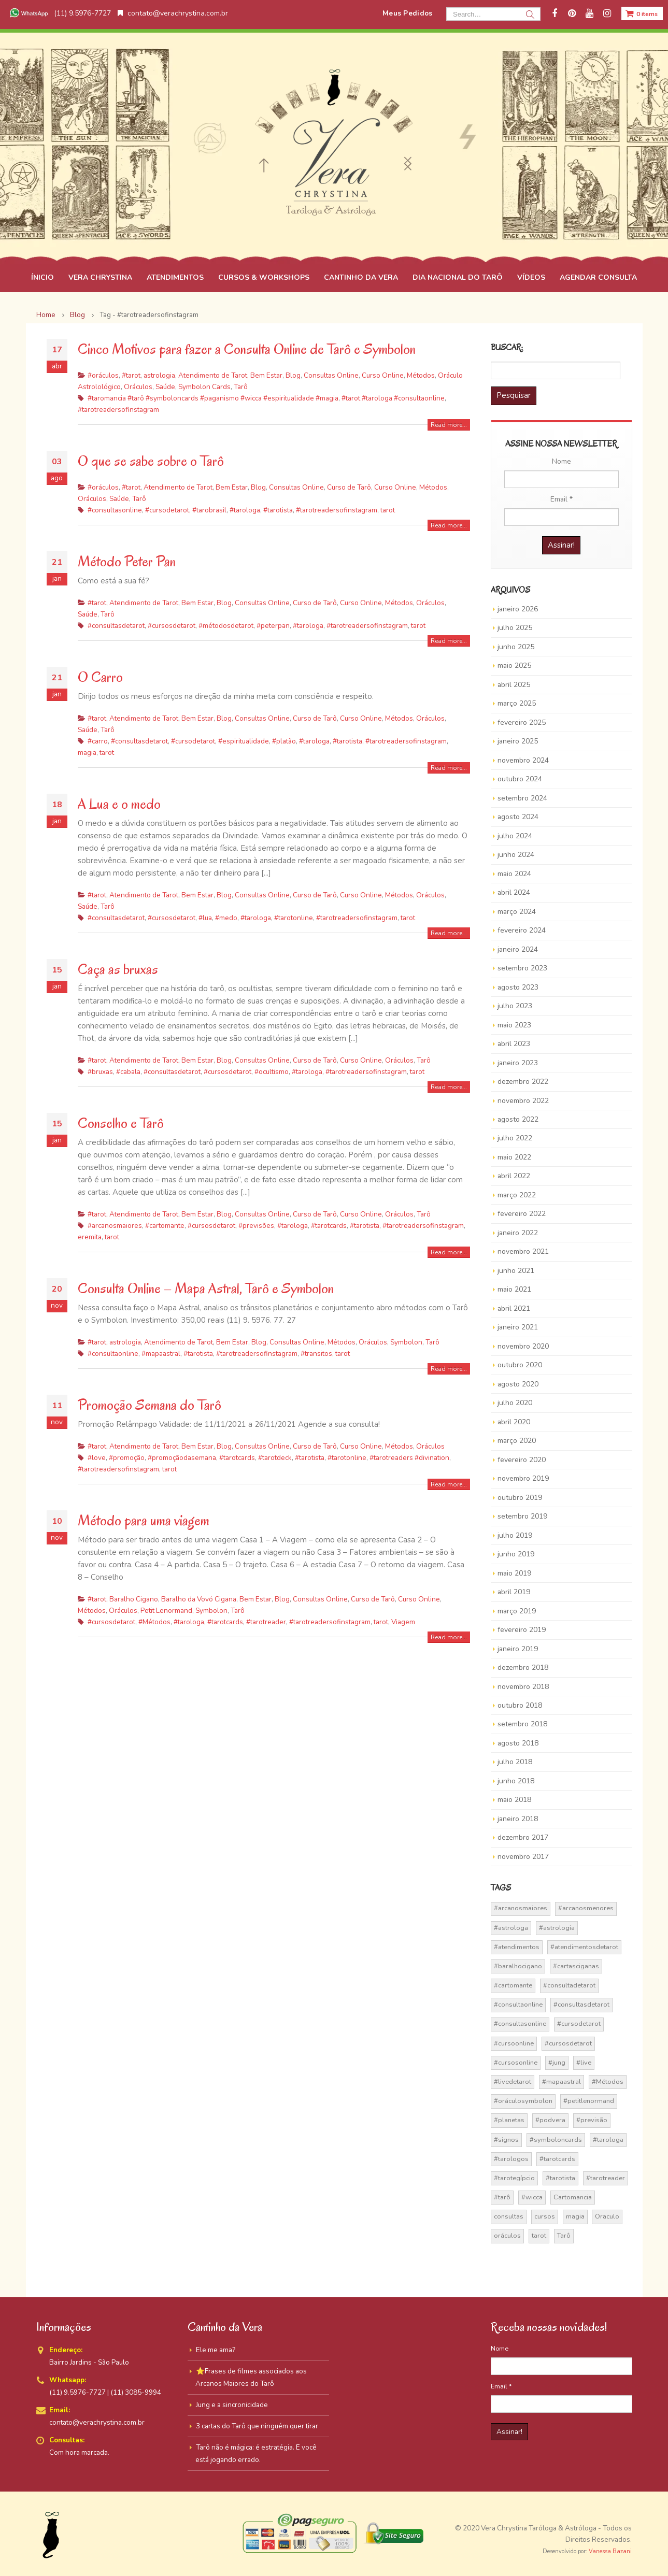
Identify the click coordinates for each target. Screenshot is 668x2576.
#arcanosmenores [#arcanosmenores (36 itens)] (586, 1908)
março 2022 (517, 1195)
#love (97, 1458)
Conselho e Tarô (121, 1123)
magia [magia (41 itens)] (575, 2216)
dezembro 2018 (523, 1667)
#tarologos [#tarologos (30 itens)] (511, 2159)
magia (87, 752)
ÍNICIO (42, 277)
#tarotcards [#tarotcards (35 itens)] (557, 2159)
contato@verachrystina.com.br (173, 13)
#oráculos (103, 375)
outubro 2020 (520, 1365)
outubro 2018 (520, 1705)
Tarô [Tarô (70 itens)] (564, 2235)
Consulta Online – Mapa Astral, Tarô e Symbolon (206, 1288)
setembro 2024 (522, 798)
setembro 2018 (522, 1724)
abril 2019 (514, 1592)
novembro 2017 (523, 1857)
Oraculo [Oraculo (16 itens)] (607, 2216)
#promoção (127, 1458)
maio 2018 (514, 1800)
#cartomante (164, 1225)
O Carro (100, 677)
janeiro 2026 (518, 609)
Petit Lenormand (166, 1610)
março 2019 (517, 1611)
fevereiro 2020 (522, 1460)
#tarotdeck (275, 1458)
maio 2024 (514, 874)
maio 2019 (514, 1573)
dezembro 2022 (523, 1081)
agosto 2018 (518, 1743)
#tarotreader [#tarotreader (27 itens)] (605, 2178)
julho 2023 (515, 1006)
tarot (387, 510)
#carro (98, 741)
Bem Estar (266, 375)
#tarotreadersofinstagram (118, 409)
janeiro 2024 (518, 949)
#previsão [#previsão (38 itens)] (591, 2120)
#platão (284, 741)
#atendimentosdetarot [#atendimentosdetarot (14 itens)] (584, 1947)
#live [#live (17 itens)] (583, 2062)
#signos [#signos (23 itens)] (506, 2139)
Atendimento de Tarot (212, 375)
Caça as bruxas (118, 969)
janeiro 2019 (518, 1649)
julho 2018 (515, 1762)
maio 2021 (514, 1289)
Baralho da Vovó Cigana (198, 1599)
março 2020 (517, 1441)
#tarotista (278, 510)
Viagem (403, 1622)
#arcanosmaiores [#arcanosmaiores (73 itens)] (520, 1908)
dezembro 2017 (523, 1837)
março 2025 (517, 703)
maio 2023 (514, 1025)
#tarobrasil (209, 510)
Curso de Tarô (349, 487)
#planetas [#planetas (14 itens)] (509, 2120)
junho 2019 (516, 1554)
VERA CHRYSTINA (100, 277)
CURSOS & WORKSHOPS (263, 277)
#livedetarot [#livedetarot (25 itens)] (512, 2081)
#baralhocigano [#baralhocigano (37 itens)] (518, 1966)
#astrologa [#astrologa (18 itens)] (511, 1928)
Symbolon (406, 1342)
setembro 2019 (522, 1516)
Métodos (421, 375)
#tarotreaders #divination (409, 1458)
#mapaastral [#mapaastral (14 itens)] (561, 2081)
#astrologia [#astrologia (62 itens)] (557, 1928)
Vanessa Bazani (610, 2551)
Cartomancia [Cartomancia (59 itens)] (572, 2197)
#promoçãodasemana (182, 1458)
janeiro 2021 (518, 1327)
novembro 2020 (523, 1346)
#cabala (128, 1072)
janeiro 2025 (518, 741)
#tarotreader (266, 1622)
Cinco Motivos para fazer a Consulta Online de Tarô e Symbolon (247, 349)
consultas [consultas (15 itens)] (508, 2216)
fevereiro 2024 (522, 930)
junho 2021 (516, 1271)
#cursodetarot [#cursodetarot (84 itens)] (579, 2023)
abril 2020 (514, 1422)
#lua (205, 918)
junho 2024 (516, 855)
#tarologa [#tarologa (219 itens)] (608, 2139)
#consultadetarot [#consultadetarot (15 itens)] (569, 1985)
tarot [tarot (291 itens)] (539, 2235)
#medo (226, 918)
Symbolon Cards (204, 387)
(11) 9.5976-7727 (59, 13)
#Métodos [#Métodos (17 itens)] (607, 2081)
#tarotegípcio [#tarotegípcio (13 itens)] (514, 2178)
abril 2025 (514, 685)
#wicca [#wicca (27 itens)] (532, 2197)
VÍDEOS (531, 277)
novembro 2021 (523, 1251)
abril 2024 (514, 892)
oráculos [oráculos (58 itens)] (507, 2235)
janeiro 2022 (518, 1233)
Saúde (165, 387)
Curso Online (383, 375)
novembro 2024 (523, 760)
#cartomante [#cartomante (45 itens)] (513, 1985)
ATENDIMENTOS (175, 277)
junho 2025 (516, 647)
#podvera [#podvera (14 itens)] (550, 2120)
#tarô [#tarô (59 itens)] (502, 2197)
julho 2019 (515, 1535)
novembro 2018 (523, 1687)
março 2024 (517, 912)
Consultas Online (331, 375)
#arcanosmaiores (115, 1225)
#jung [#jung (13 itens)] (556, 2062)
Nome (561, 461)
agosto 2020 (518, 1384)
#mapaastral (160, 1353)
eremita (90, 1237)
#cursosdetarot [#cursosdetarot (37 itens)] (568, 2043)
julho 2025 (515, 628)
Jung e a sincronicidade (232, 2405)
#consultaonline (113, 1353)
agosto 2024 (518, 817)
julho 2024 (515, 836)
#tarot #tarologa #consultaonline (393, 398)
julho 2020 (515, 1403)
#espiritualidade (243, 741)
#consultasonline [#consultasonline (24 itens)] (520, 2023)
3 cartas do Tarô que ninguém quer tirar (257, 2426)
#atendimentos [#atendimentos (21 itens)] (516, 1947)
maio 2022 (514, 1157)
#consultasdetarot (116, 626)
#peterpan (273, 626)
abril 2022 (514, 1176)
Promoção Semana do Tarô (149, 1405)
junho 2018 (516, 1781)
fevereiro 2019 (522, 1630)
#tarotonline (293, 918)
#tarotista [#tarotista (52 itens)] (560, 2178)
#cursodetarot (167, 510)
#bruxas (100, 1072)
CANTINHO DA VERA (361, 277)
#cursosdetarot (171, 626)
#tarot (131, 375)
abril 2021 (514, 1308)
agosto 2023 (518, 987)
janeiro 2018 (518, 1819)
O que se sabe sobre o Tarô (151, 461)
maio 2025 (514, 665)
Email (561, 499)
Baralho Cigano (133, 1599)
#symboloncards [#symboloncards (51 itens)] (556, 2139)
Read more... (449, 425)
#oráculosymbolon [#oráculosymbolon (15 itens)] (523, 2101)
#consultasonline (115, 510)
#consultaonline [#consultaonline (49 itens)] (518, 2004)
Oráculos (138, 387)
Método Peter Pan (127, 561)
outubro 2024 (520, 779)
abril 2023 (514, 1044)
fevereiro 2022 (522, 1214)
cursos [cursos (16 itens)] (544, 2216)
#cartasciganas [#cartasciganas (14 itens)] (576, 1966)
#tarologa (245, 510)
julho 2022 (515, 1138)
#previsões (256, 1225)
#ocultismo (271, 1072)
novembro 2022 (523, 1101)
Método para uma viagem (143, 1520)
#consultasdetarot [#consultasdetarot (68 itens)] (581, 2004)
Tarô (241, 387)
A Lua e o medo (119, 804)
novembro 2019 (523, 1478)
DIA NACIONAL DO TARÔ (458, 277)
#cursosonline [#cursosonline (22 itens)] (515, 2062)
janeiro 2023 (518, 1063)
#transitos (316, 1353)
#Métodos (154, 1622)
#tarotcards (329, 1225)
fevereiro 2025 (522, 722)
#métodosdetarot (225, 626)
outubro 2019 (520, 1497)
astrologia (159, 375)
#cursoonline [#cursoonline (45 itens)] (514, 2043)
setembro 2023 (522, 968)
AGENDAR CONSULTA (598, 277)
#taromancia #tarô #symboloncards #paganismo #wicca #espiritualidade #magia (213, 398)
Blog (293, 375)
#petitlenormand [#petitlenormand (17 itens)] (588, 2101)
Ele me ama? (215, 2350)
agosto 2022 (518, 1119)
